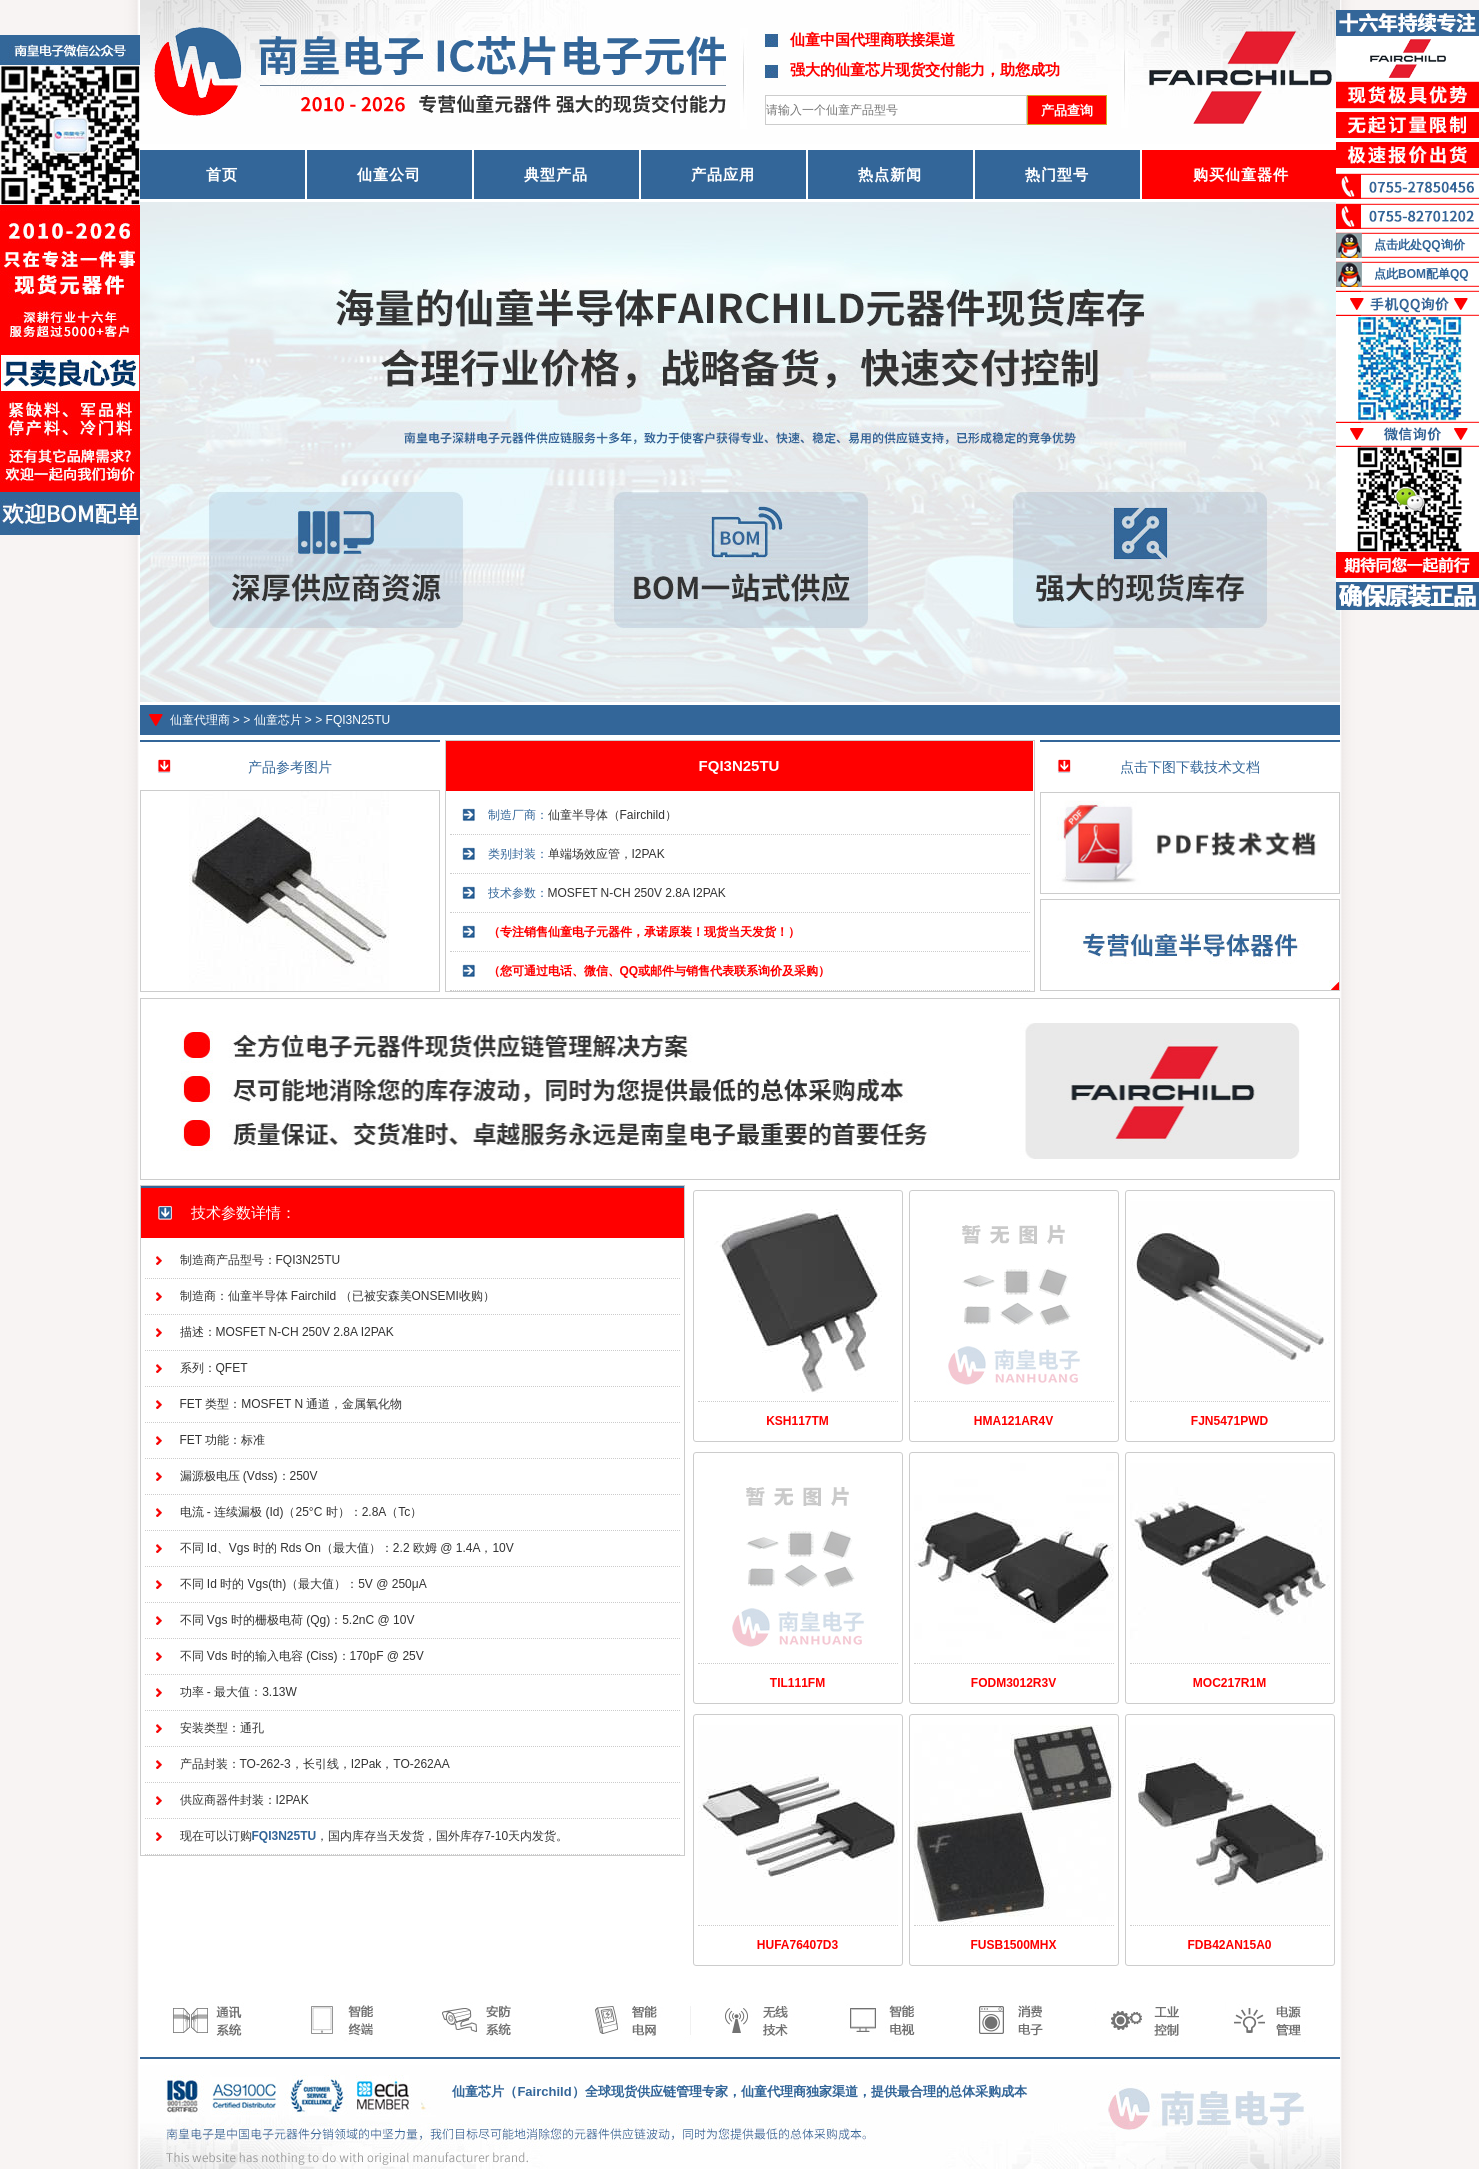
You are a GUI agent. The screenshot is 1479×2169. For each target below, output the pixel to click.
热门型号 (1057, 174)
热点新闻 (890, 174)
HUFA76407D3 (797, 1945)
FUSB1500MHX (1013, 1945)
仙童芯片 (278, 720)
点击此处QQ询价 (1419, 245)
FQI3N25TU (358, 720)
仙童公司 (389, 174)
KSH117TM (797, 1421)
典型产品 (556, 174)
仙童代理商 (200, 720)
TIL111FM (797, 1683)
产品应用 (723, 174)
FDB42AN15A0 (1229, 1945)
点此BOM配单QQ (1421, 274)
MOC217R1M (1229, 1683)
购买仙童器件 (1241, 174)
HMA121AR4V (1013, 1421)
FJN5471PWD (1229, 1421)
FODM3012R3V (1013, 1683)
